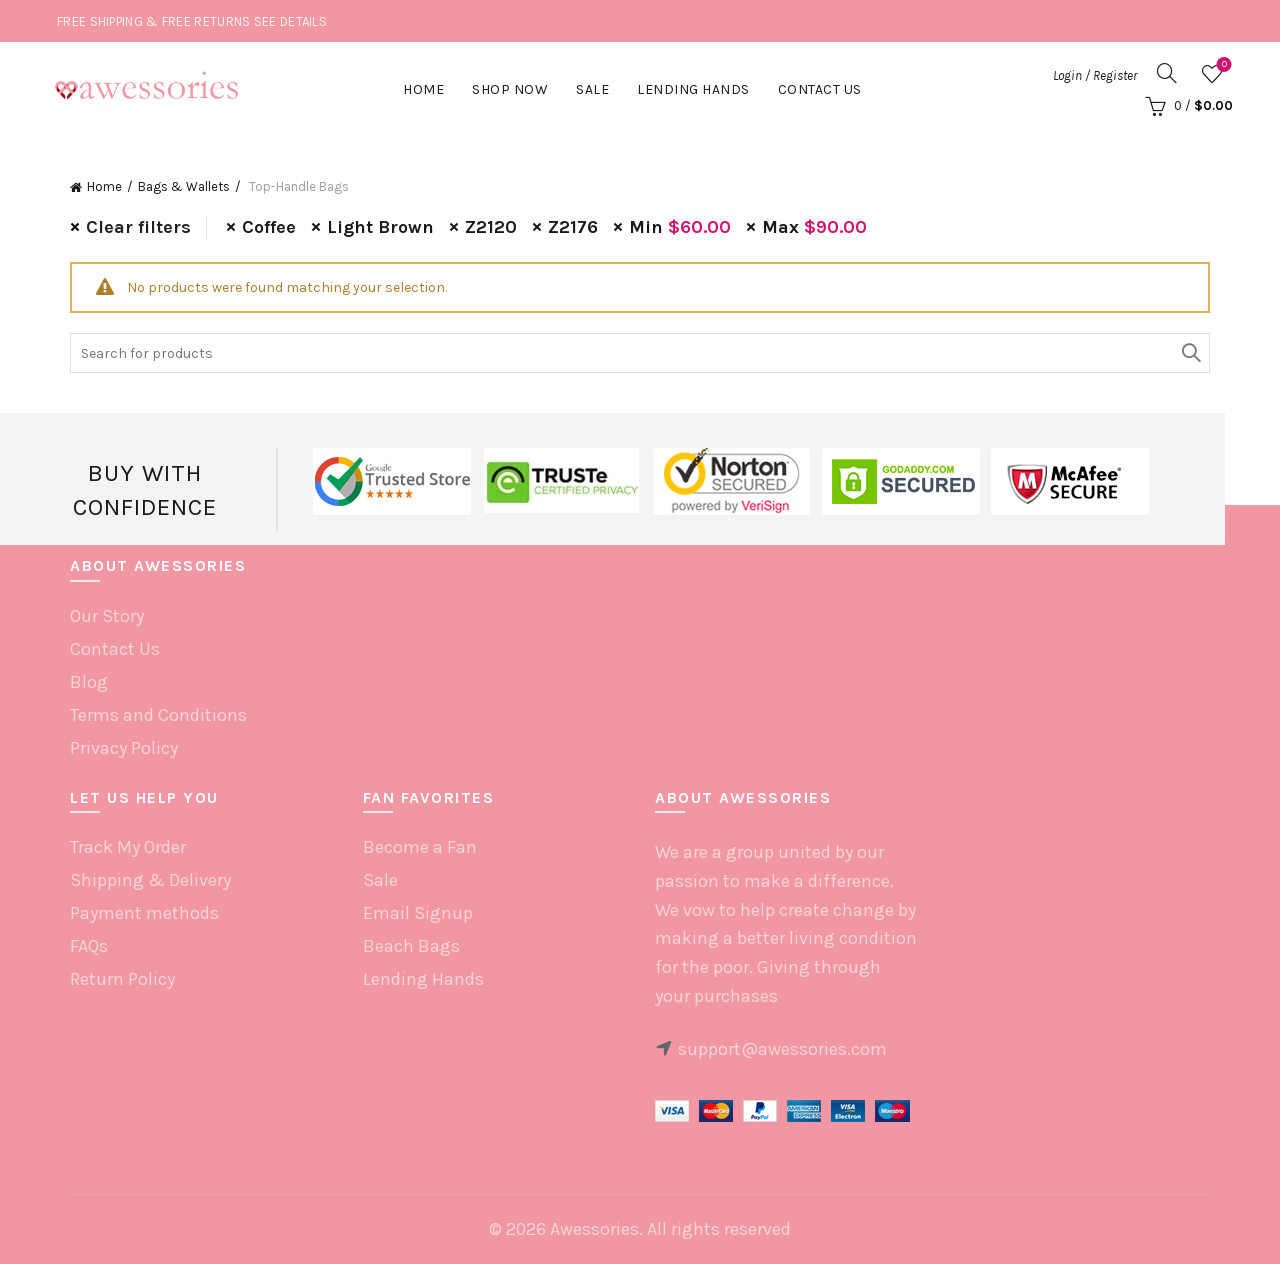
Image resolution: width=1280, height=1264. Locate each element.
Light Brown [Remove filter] (380, 227)
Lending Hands (423, 979)
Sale (592, 89)
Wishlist (1222, 65)
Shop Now (510, 89)
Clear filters (138, 227)
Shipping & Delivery (150, 880)
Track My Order (128, 847)
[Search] (1167, 73)
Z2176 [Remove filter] (573, 227)
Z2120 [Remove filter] (491, 227)
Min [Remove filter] (680, 227)
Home (423, 89)
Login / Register (1095, 75)
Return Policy (122, 979)
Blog (89, 682)
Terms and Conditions (158, 715)
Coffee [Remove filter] (269, 227)
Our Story (107, 616)
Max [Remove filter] (814, 227)
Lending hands (693, 89)
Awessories (594, 1229)
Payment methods (144, 913)
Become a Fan (420, 847)
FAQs (89, 946)
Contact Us (820, 89)
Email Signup (418, 913)
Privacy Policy (124, 748)
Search (1190, 353)
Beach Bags (411, 946)
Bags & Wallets (184, 186)
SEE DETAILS (290, 21)
